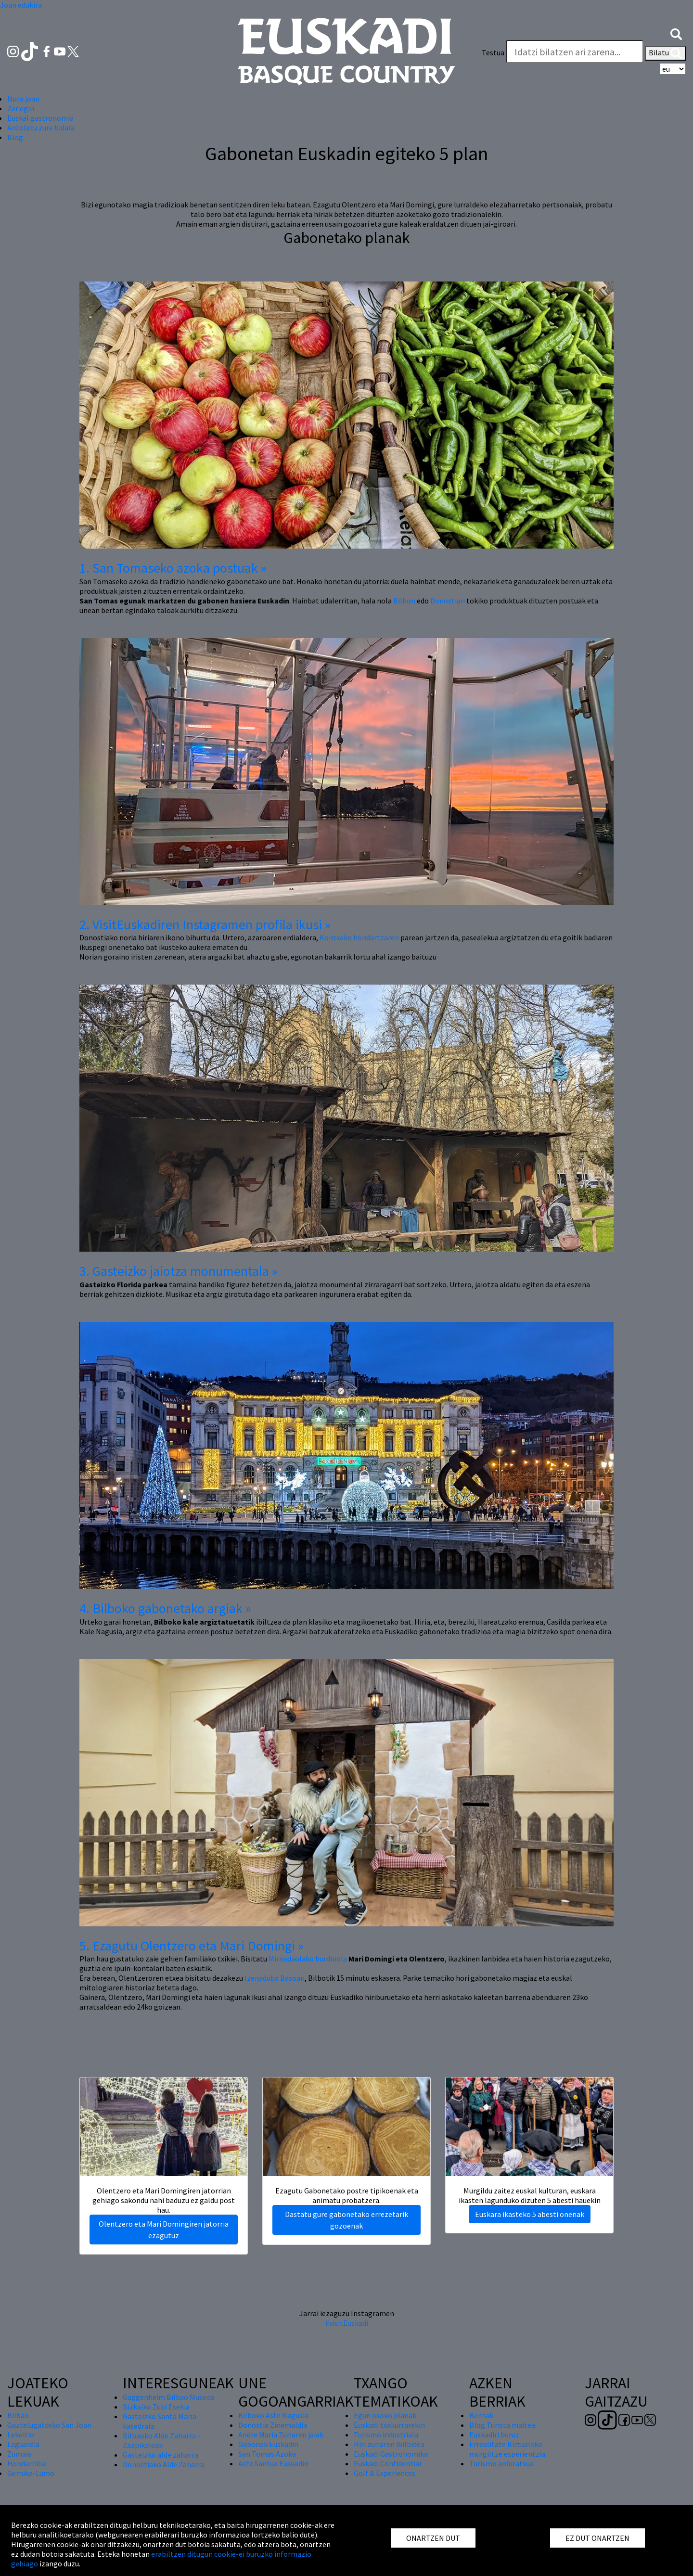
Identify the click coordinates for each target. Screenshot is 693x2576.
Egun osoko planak (385, 2415)
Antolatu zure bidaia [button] (40, 127)
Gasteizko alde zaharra (160, 2455)
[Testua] (574, 51)
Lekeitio (20, 2434)
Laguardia (23, 2444)
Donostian (447, 600)
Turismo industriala (386, 2434)
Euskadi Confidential (388, 2463)
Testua (493, 52)
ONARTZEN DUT (433, 2538)
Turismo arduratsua (501, 2463)
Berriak (481, 2415)
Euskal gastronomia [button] (40, 118)
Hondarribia (27, 2463)
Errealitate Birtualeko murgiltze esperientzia (507, 2449)
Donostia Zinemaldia (272, 2425)
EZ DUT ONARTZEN (597, 2538)
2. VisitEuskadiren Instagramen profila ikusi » (205, 924)
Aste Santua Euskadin (273, 2463)
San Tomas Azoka (267, 2454)
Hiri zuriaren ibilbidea (389, 2444)
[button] (676, 33)
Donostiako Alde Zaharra (164, 2464)
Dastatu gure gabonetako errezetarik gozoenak (346, 2219)
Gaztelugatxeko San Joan (49, 2425)
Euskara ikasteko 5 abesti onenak (529, 2214)
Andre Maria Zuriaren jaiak (280, 2434)
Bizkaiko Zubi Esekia (156, 2406)
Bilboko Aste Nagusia (273, 2415)
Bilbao (18, 2415)
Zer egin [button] (20, 108)
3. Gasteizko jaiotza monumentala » (178, 1271)
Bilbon (404, 600)
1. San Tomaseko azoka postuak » (173, 568)
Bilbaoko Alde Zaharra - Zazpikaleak (161, 2440)
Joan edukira (21, 5)
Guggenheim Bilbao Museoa (169, 2397)
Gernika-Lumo (30, 2473)
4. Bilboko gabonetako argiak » (165, 1608)
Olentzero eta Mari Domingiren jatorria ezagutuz (164, 2229)
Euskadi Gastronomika (391, 2454)
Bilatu (665, 53)
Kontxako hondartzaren (359, 937)
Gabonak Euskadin (268, 2444)
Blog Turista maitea (502, 2425)
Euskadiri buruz (494, 2434)
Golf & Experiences (384, 2473)
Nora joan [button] (23, 98)
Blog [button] (15, 137)
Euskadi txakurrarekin (389, 2425)
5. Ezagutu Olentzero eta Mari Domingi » (191, 1945)
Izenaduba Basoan (274, 1978)
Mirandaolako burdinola (308, 1958)
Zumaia (19, 2454)
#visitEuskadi (346, 2323)
